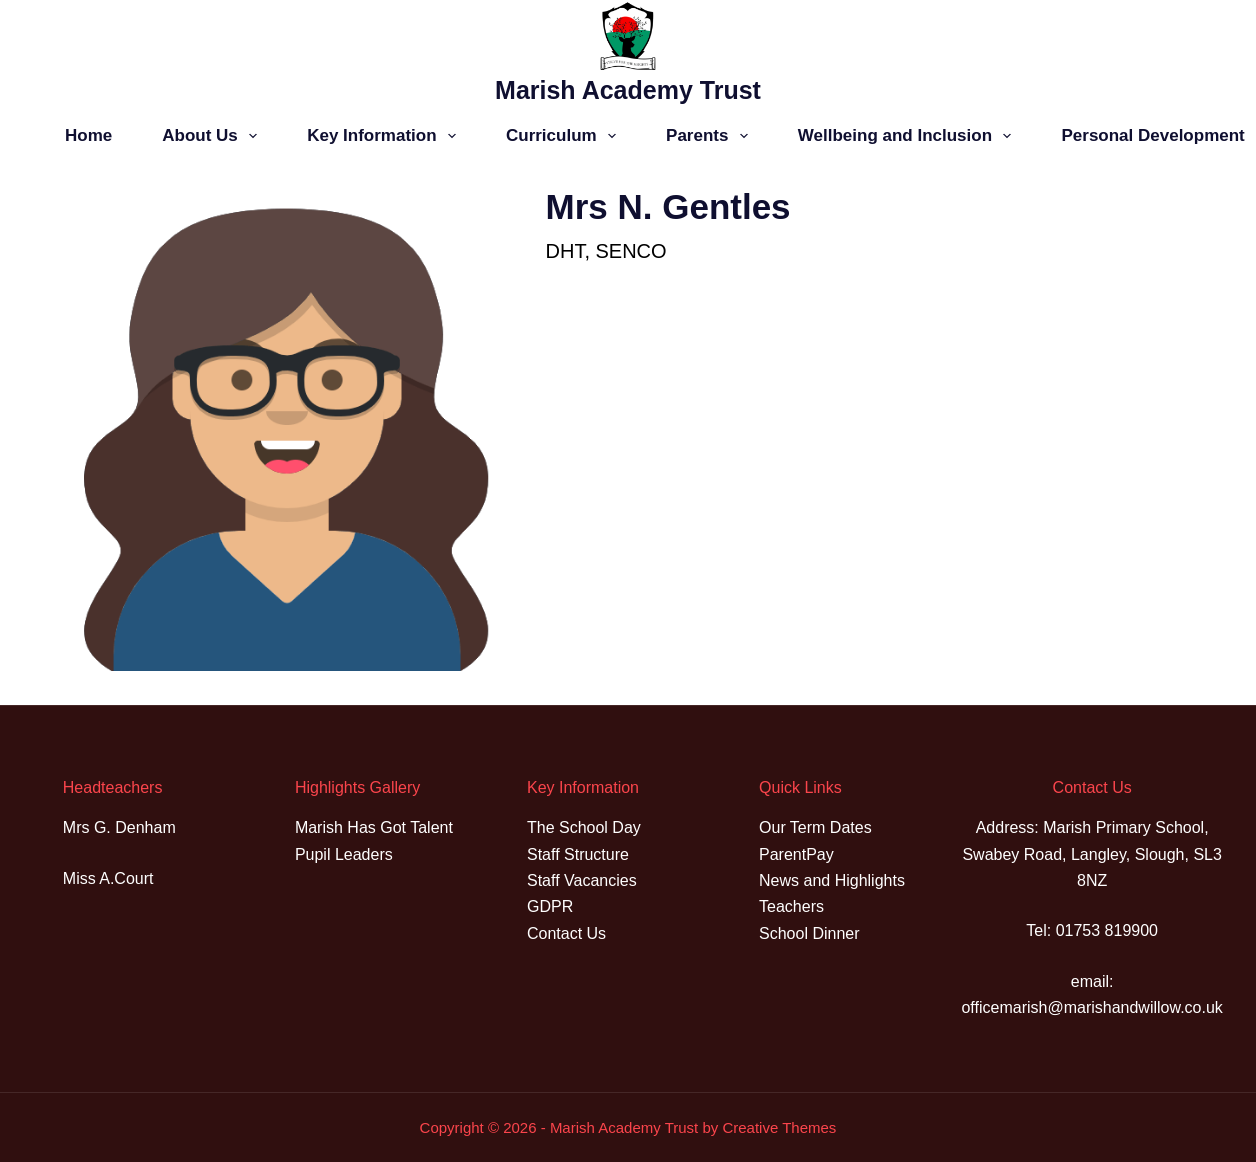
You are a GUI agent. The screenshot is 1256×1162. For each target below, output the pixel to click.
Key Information (385, 136)
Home (88, 135)
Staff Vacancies (582, 880)
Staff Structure (578, 854)
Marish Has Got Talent (374, 827)
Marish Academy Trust (628, 90)
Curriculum (565, 136)
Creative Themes (779, 1127)
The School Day (584, 827)
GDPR (550, 906)
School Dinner (809, 933)
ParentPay (796, 854)
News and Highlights (832, 880)
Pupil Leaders (344, 854)
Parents (711, 136)
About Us (213, 136)
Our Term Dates (815, 827)
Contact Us (566, 933)
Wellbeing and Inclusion (909, 136)
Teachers (791, 906)
